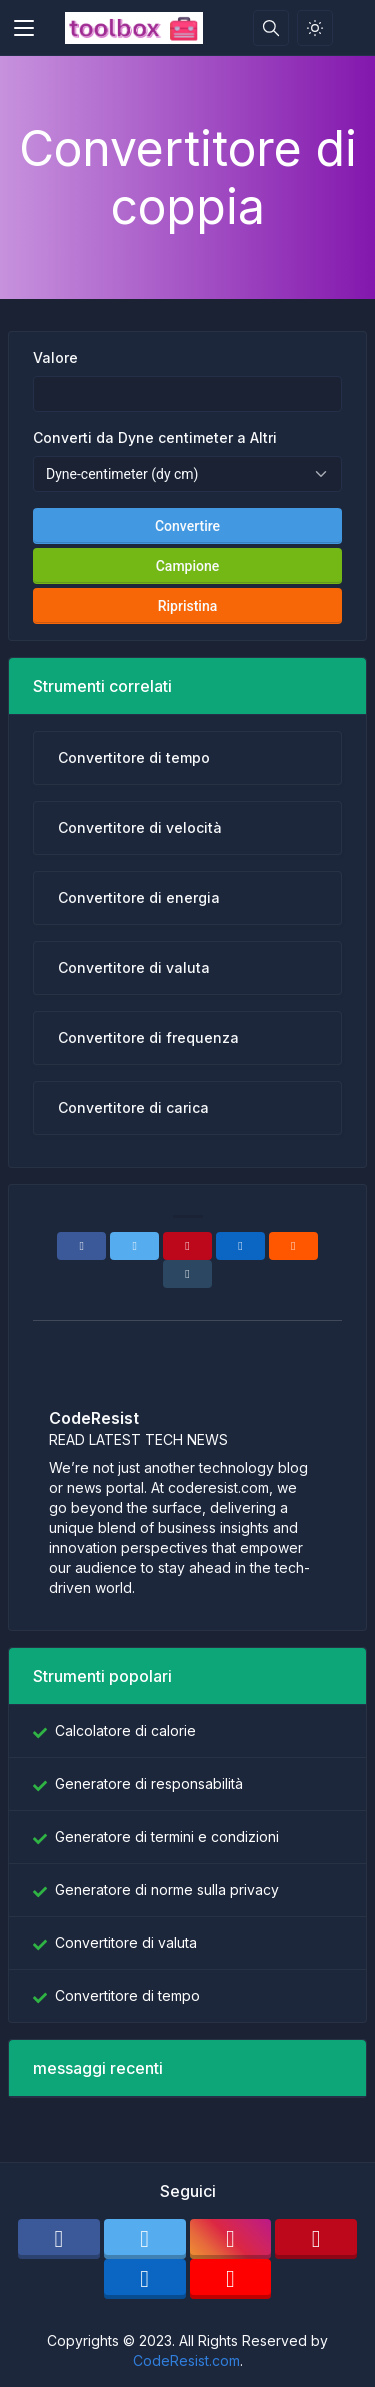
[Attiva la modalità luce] (315, 28)
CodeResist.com (186, 2360)
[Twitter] (134, 1246)
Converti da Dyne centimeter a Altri (155, 437)
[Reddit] (293, 1246)
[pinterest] (316, 2239)
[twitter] (145, 2239)
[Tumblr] (187, 1274)
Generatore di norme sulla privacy (167, 1889)
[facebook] (59, 2239)
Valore (55, 357)
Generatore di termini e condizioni (167, 1836)
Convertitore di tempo (127, 1995)
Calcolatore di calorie (125, 1730)
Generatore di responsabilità (149, 1783)
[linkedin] (145, 2279)
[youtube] (231, 2279)
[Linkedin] (240, 1246)
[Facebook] (81, 1246)
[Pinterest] (187, 1246)
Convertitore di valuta (126, 1942)
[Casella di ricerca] (271, 28)
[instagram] (231, 2239)
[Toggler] (24, 28)
